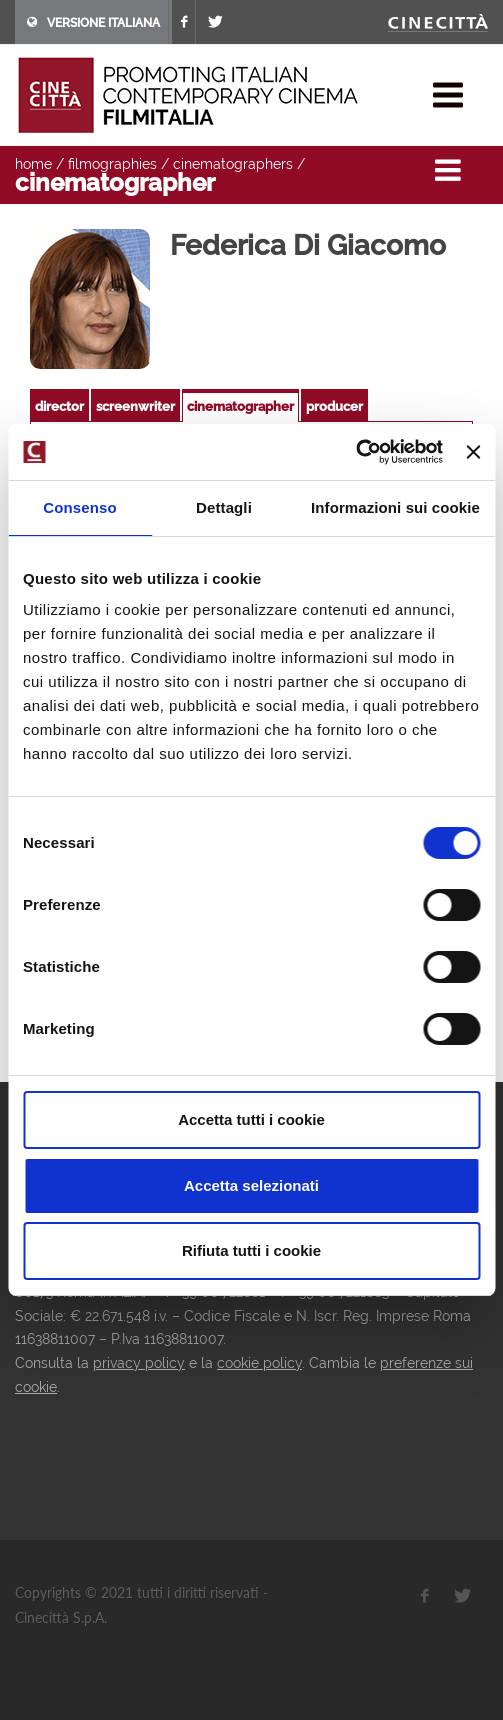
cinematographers (233, 164)
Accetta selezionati (251, 1185)
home (33, 164)
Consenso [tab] (79, 507)
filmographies (112, 164)
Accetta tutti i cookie (251, 1119)
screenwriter (135, 406)
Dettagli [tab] (224, 507)
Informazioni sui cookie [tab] (395, 507)
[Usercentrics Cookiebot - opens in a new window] (355, 452)
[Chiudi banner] (473, 452)
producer (334, 406)
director (59, 406)
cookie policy (259, 1363)
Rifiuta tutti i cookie (251, 1250)
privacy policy (139, 1363)
